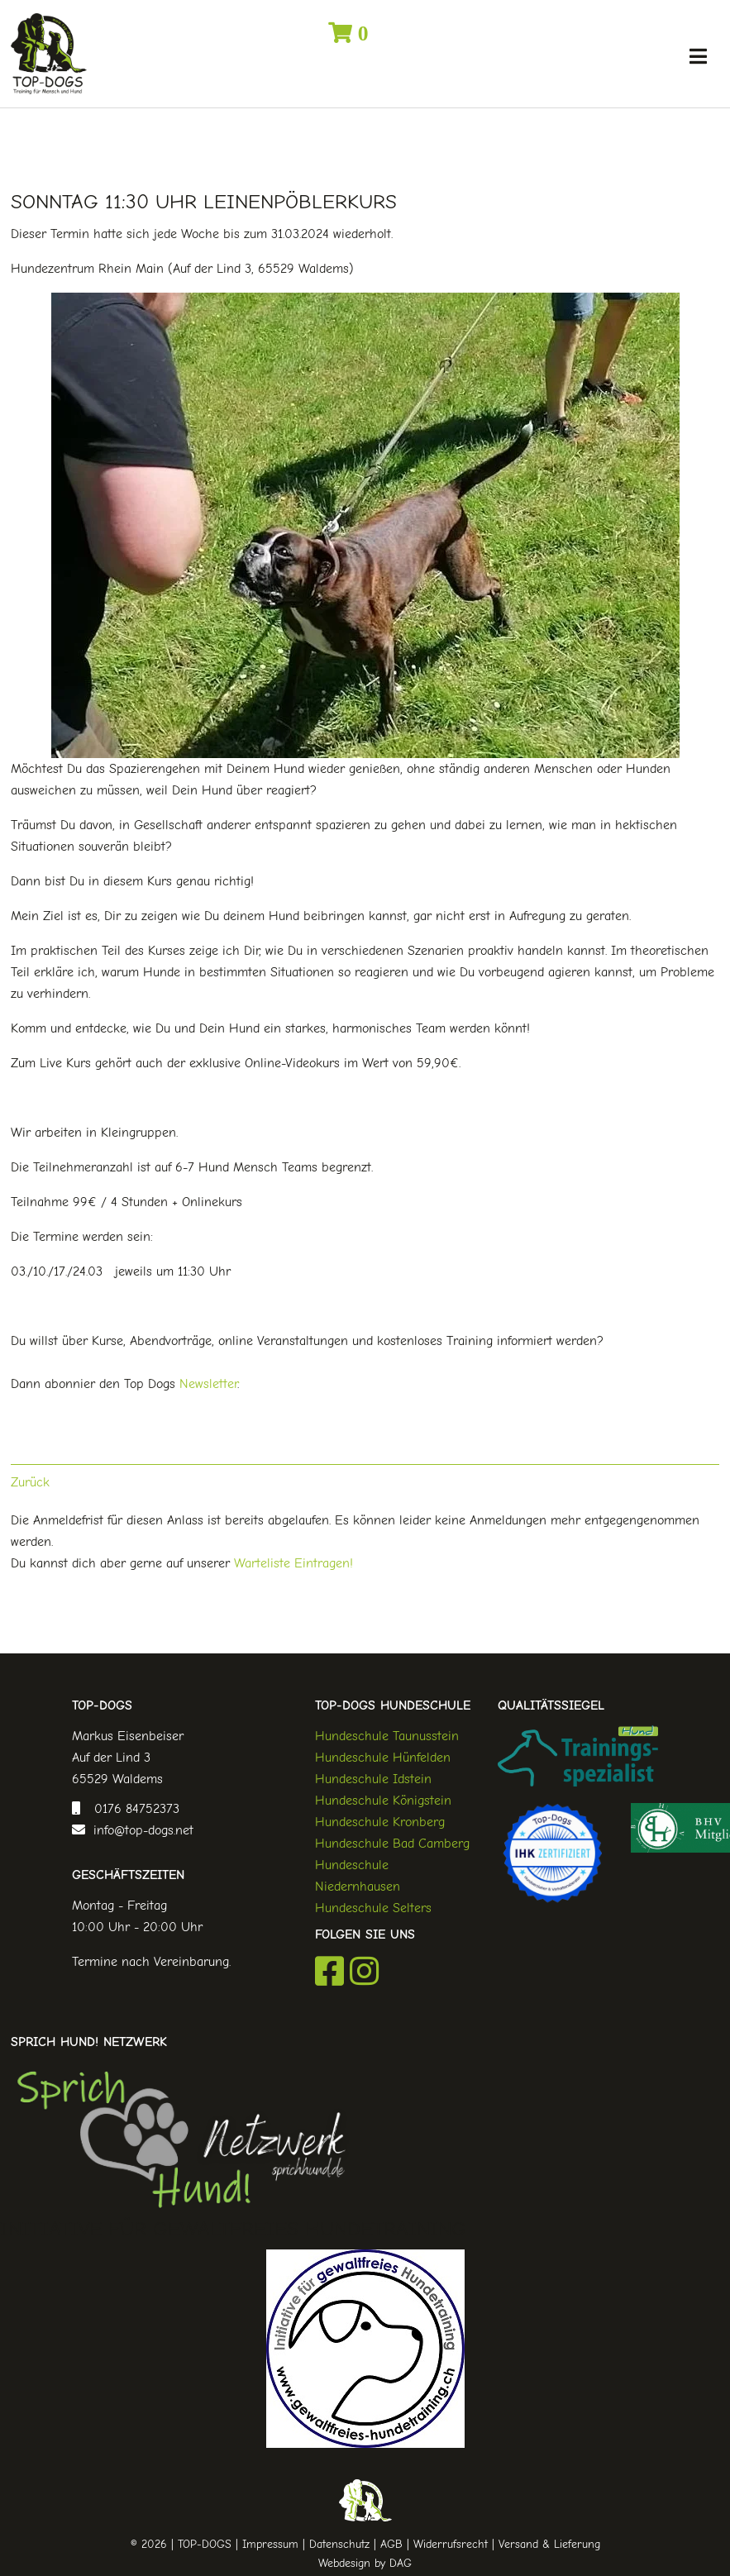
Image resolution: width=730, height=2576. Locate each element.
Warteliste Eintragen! (293, 1563)
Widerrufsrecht (450, 2544)
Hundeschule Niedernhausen (357, 1876)
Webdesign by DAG (365, 2563)
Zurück (30, 1482)
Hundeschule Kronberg (380, 1822)
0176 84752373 (132, 1808)
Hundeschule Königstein (383, 1800)
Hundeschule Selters (373, 1908)
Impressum (270, 2544)
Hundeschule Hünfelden (383, 1757)
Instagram (364, 1970)
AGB (391, 2544)
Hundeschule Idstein (373, 1779)
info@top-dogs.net (139, 1830)
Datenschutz (339, 2544)
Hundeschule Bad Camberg (392, 1843)
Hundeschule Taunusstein (387, 1736)
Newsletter (208, 1383)
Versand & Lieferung (549, 2544)
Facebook (329, 1970)
